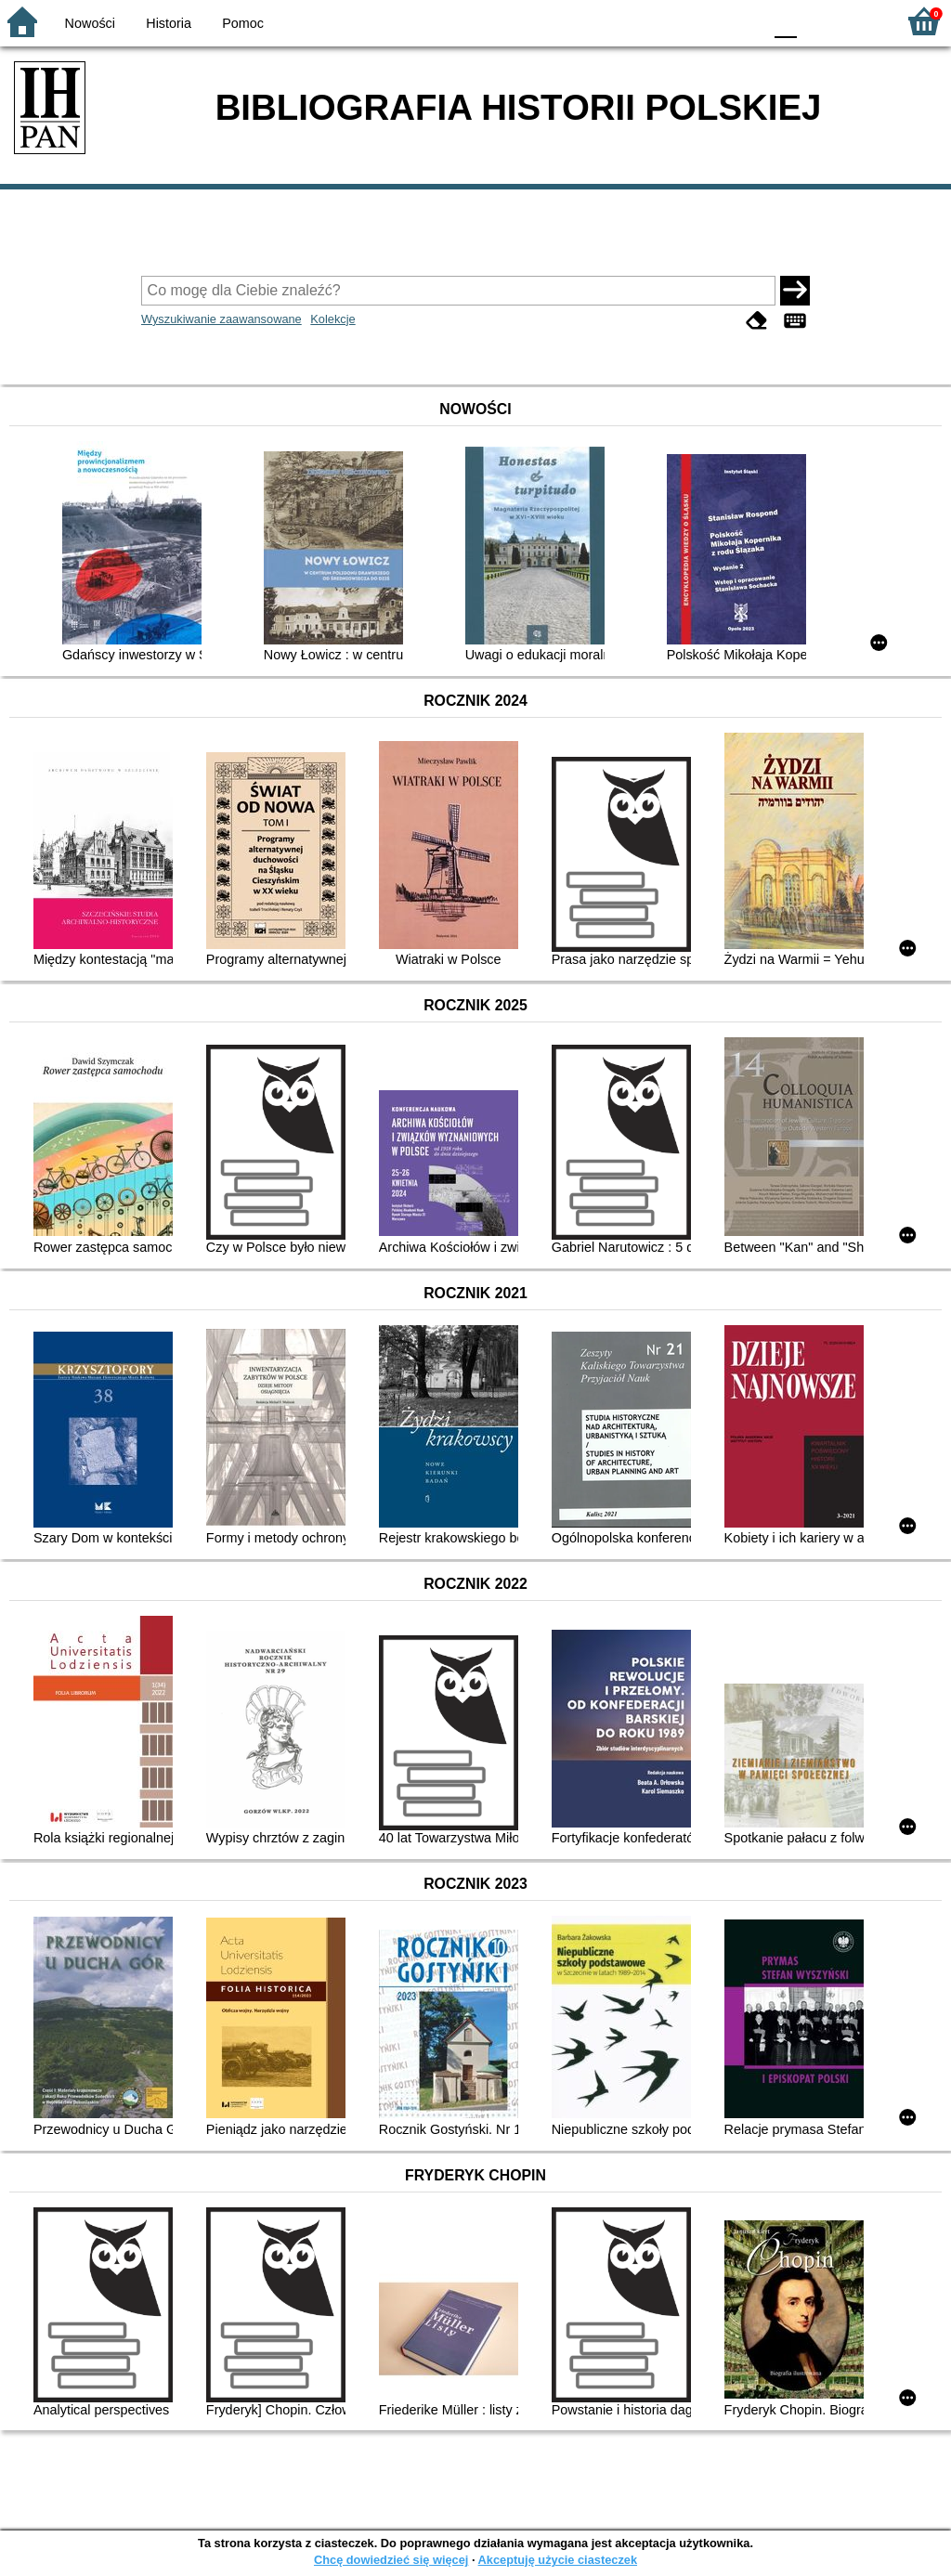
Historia (168, 23)
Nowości (90, 23)
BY (742, 21)
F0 (785, 21)
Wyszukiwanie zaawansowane (221, 319)
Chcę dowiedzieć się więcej (391, 2560)
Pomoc (243, 23)
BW (668, 21)
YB (704, 21)
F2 (860, 21)
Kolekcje (332, 319)
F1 (818, 21)
